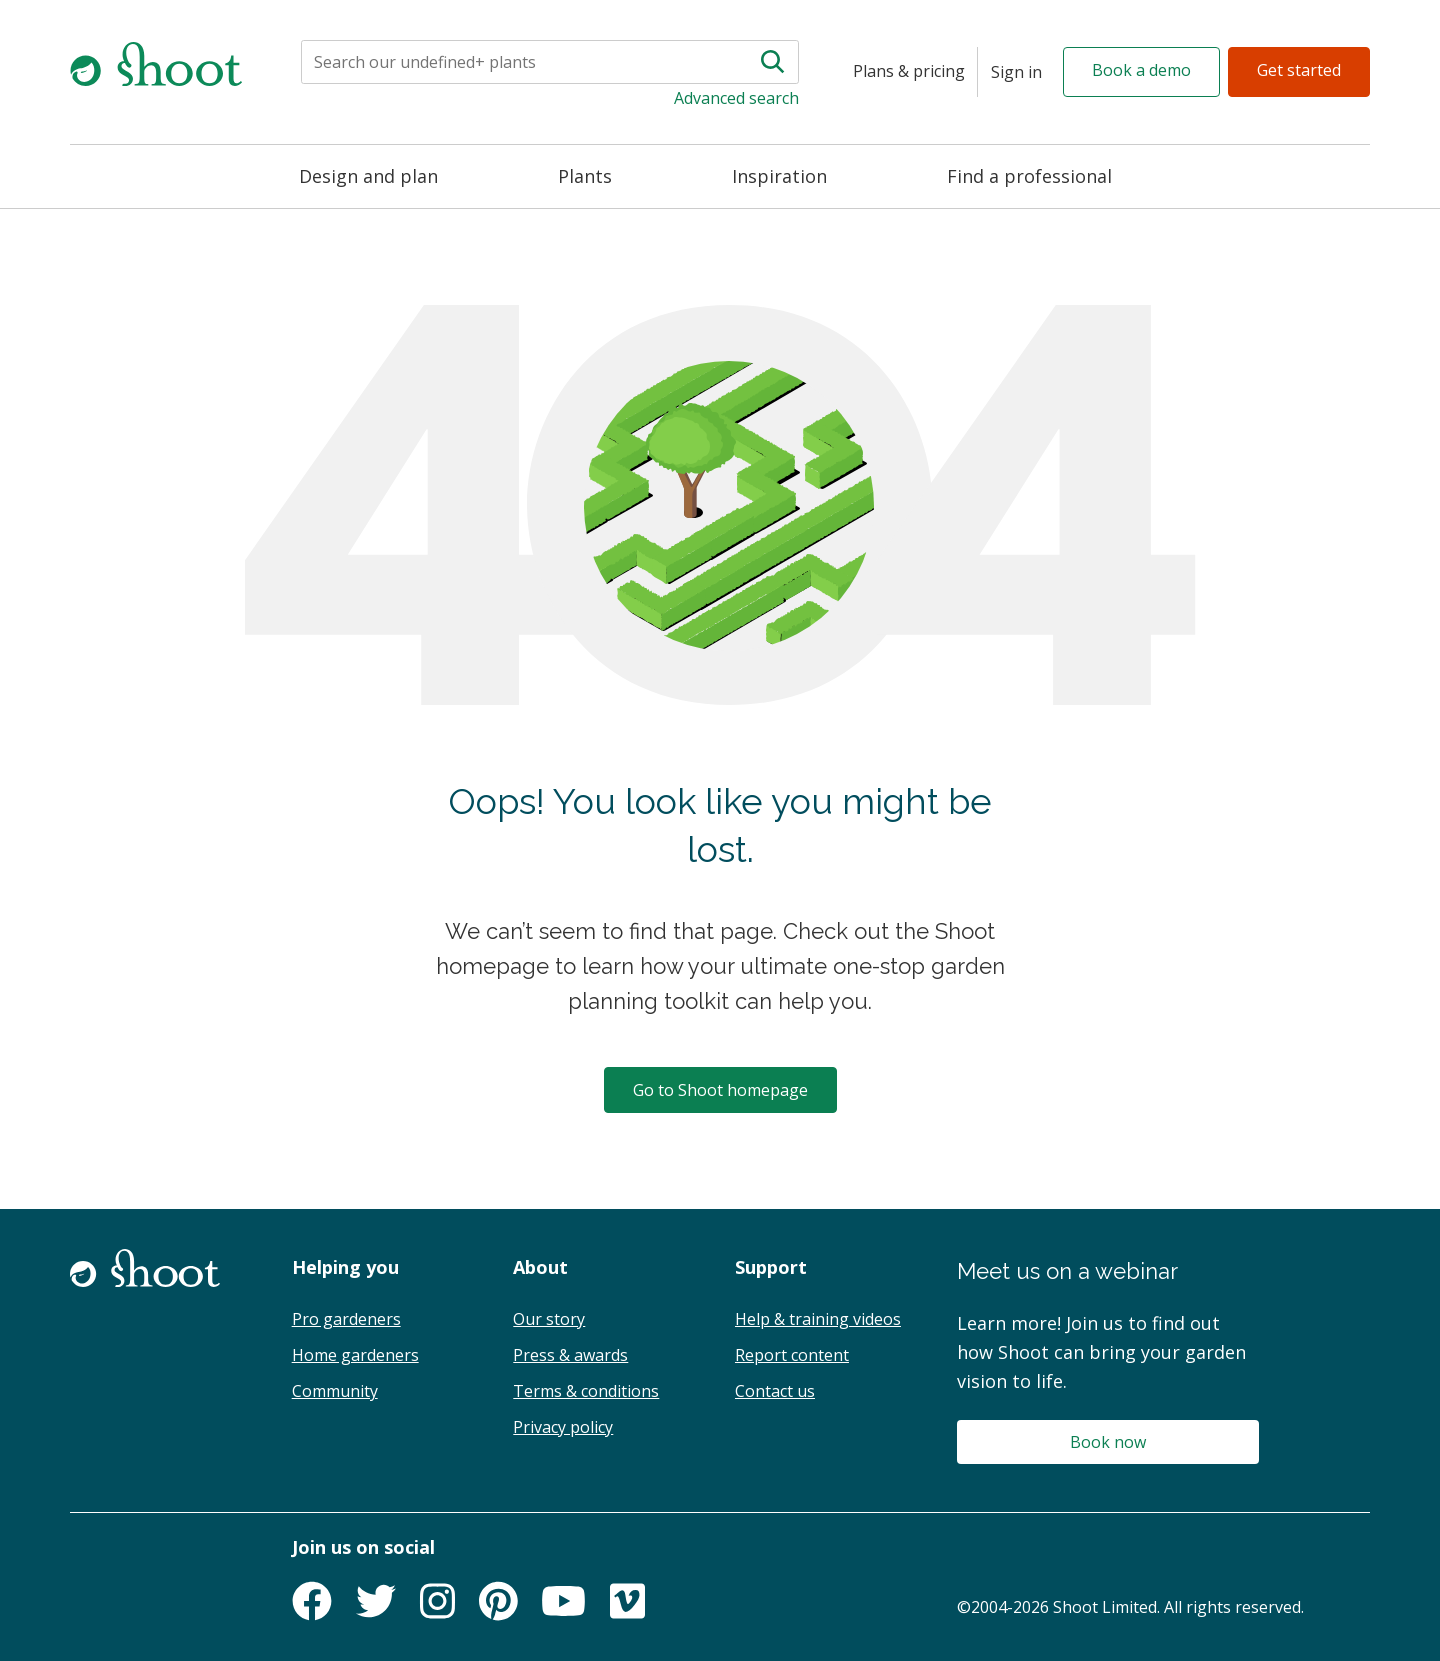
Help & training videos (818, 1319)
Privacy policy (563, 1427)
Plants (585, 176)
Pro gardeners (346, 1319)
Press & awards (570, 1355)
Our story (549, 1319)
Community (335, 1391)
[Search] (488, 62)
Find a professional (1029, 176)
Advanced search (736, 98)
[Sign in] (1016, 72)
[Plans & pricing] (909, 72)
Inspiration (779, 176)
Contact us (775, 1391)
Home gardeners (355, 1355)
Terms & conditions (586, 1391)
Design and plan (368, 176)
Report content (792, 1355)
